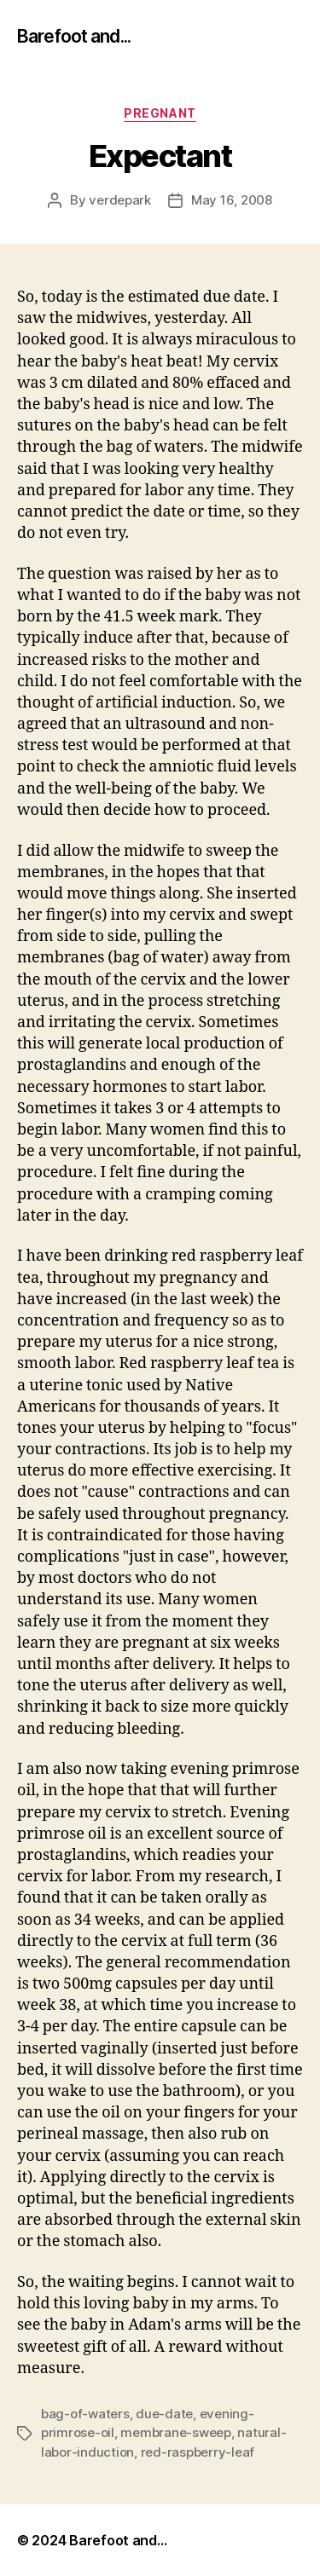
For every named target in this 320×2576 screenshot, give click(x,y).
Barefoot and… (118, 2540)
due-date (164, 2414)
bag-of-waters (85, 2414)
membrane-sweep (175, 2432)
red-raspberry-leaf (197, 2452)
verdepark (120, 200)
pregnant (159, 113)
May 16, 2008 (231, 200)
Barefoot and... (74, 36)
